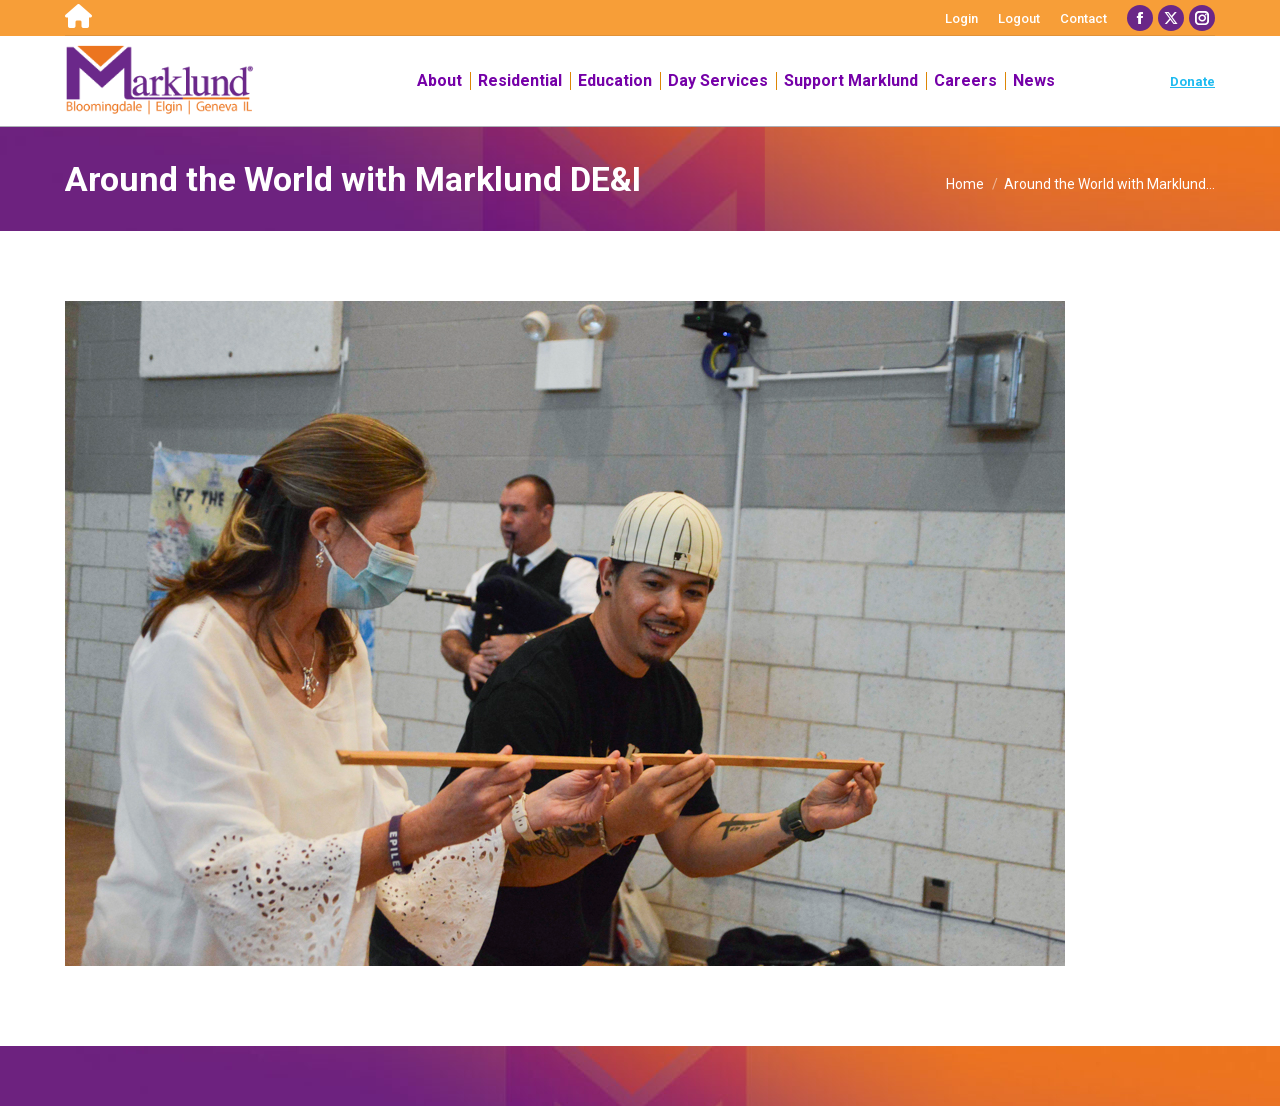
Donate (1192, 81)
